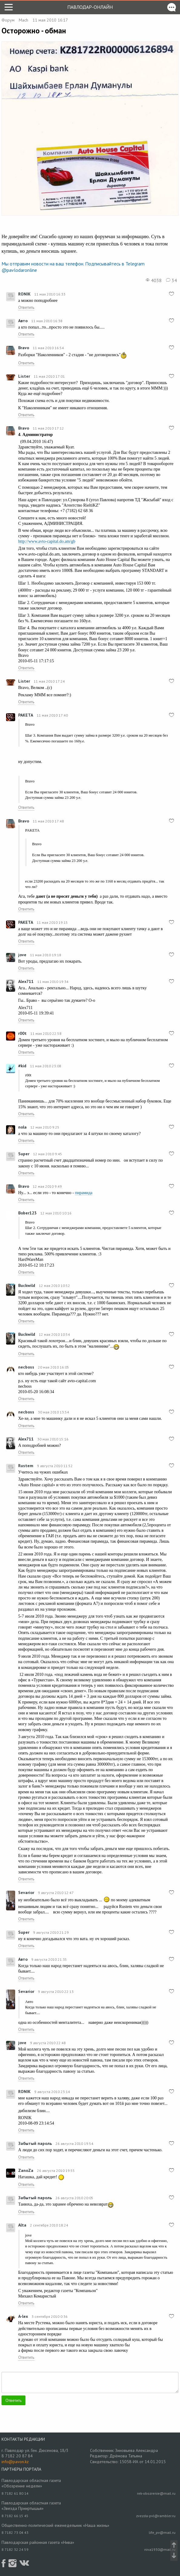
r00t (22, 1033)
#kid (22, 1066)
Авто (23, 320)
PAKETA (25, 715)
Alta (22, 2225)
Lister (24, 376)
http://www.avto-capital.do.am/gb (46, 541)
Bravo (23, 347)
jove (22, 954)
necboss (26, 1367)
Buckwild (26, 1285)
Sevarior (26, 1892)
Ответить (26, 307)
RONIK (24, 294)
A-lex (23, 2316)
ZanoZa (25, 2170)
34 (171, 280)
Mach (23, 20)
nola (22, 1127)
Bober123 (27, 1213)
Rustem (25, 1465)
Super (23, 1153)
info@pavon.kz (15, 2461)
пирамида (83, 1192)
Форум (8, 20)
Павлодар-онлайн (90, 7)
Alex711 (26, 981)
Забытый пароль (35, 2143)
